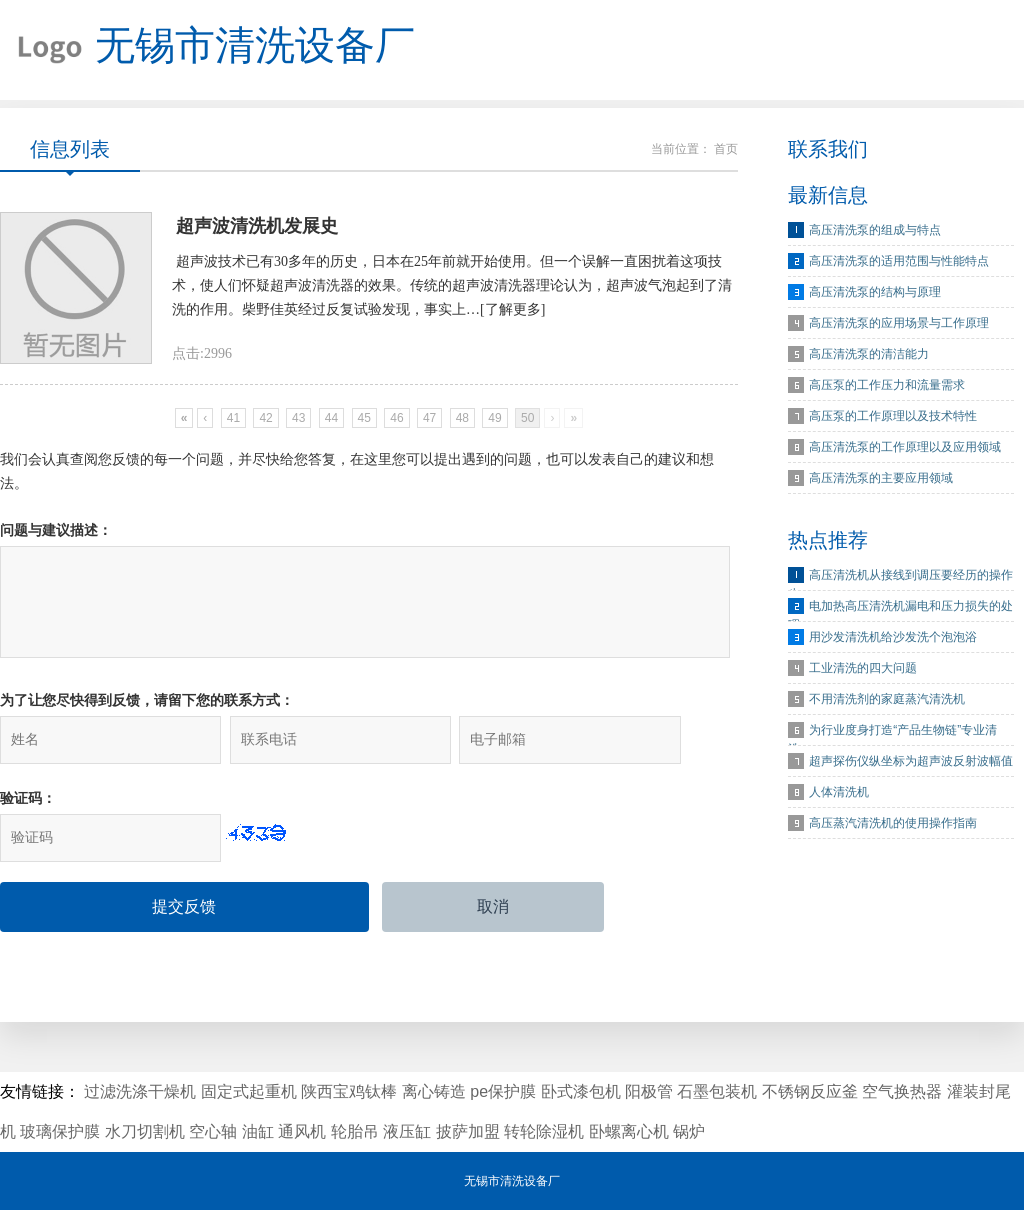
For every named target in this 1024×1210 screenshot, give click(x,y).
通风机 (302, 1131)
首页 (726, 149)
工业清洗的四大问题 (863, 668)
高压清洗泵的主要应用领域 (881, 478)
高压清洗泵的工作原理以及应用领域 (905, 447)
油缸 (258, 1131)
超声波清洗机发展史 (257, 226)
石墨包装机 (717, 1091)
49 (494, 418)
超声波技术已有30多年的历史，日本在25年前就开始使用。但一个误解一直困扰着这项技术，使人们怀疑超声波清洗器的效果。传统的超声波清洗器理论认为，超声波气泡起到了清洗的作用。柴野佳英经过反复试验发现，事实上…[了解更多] (452, 285)
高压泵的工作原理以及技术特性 (893, 416)
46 (396, 418)
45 (364, 418)
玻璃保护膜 (60, 1131)
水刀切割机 (145, 1131)
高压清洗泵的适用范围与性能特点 (899, 261)
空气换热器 (902, 1091)
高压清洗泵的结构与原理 (875, 292)
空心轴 (213, 1131)
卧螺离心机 (629, 1131)
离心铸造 (434, 1091)
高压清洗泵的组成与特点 (875, 230)
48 (462, 418)
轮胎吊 (355, 1131)
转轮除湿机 (544, 1131)
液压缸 (407, 1131)
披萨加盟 (468, 1131)
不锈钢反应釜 (810, 1091)
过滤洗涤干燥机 (140, 1091)
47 (429, 418)
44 (331, 418)
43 (298, 418)
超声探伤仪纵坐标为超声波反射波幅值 (911, 761)
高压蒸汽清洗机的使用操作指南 (893, 823)
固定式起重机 (249, 1091)
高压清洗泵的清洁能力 (869, 354)
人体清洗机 (839, 792)
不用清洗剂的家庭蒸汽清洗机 (887, 699)
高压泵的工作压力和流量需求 (887, 385)
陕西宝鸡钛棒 (349, 1091)
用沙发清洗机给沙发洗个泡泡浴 (893, 637)
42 (265, 418)
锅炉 (689, 1131)
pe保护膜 (503, 1091)
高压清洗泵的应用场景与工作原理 (899, 323)
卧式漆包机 (581, 1091)
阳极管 (649, 1091)
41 (233, 418)
